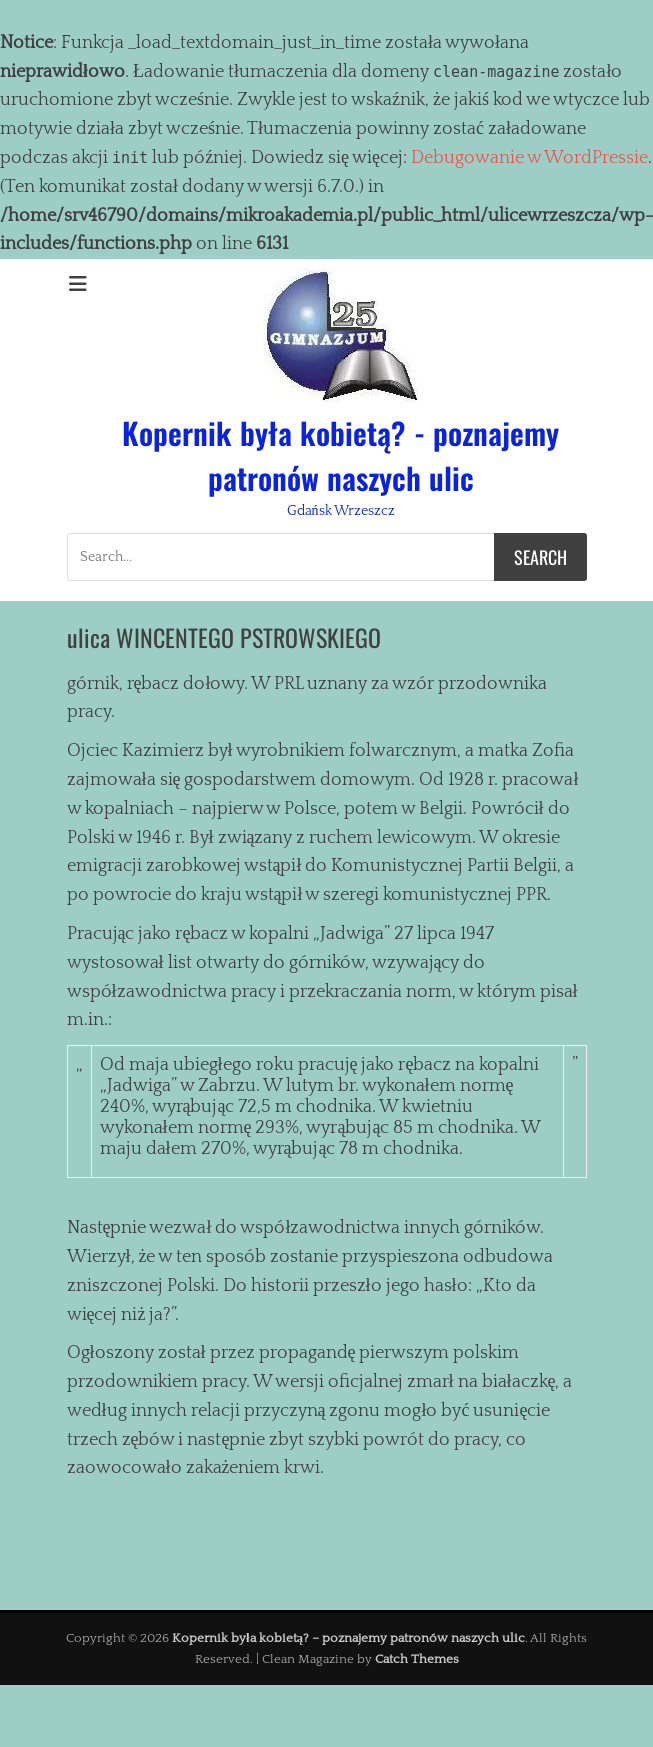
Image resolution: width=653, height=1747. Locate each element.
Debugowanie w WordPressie (529, 158)
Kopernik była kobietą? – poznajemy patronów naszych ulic (348, 1638)
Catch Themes (417, 1659)
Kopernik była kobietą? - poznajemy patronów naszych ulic (340, 455)
